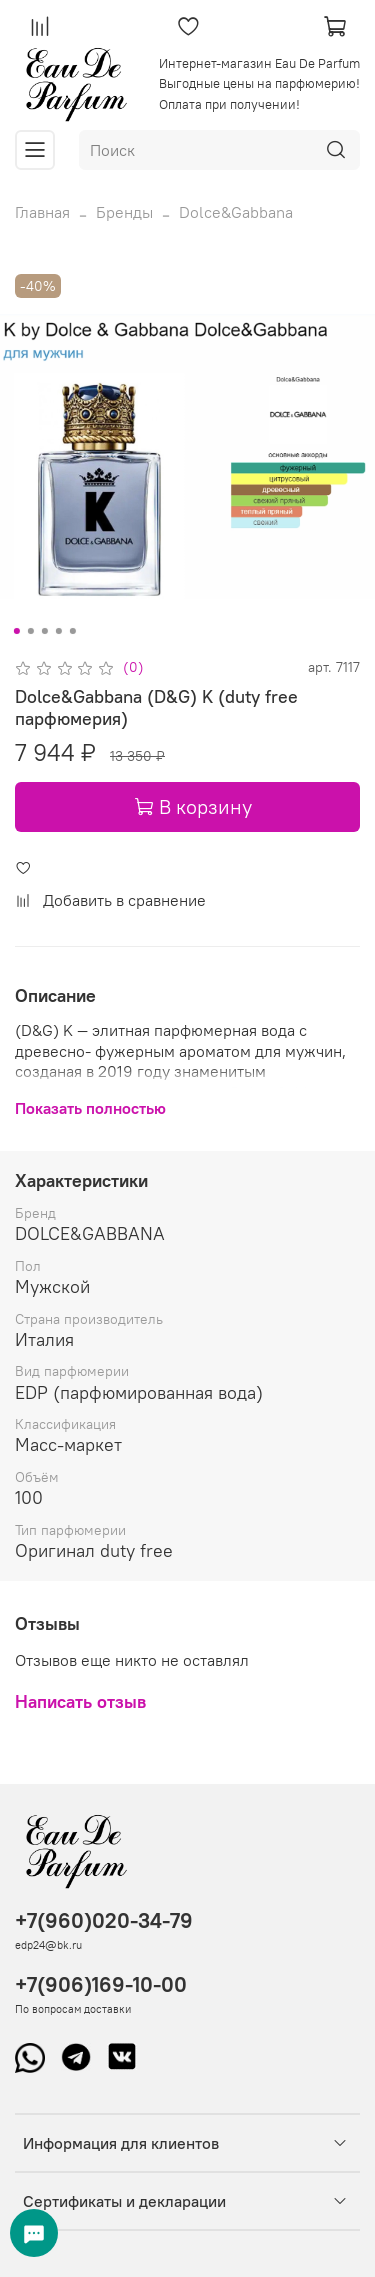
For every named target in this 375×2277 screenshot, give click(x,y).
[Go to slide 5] (72, 631)
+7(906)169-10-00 (101, 1984)
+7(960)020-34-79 (104, 1920)
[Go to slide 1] (16, 631)
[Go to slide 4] (58, 631)
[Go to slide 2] (30, 631)
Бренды (124, 212)
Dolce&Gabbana (236, 212)
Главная (42, 212)
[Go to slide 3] (44, 631)
